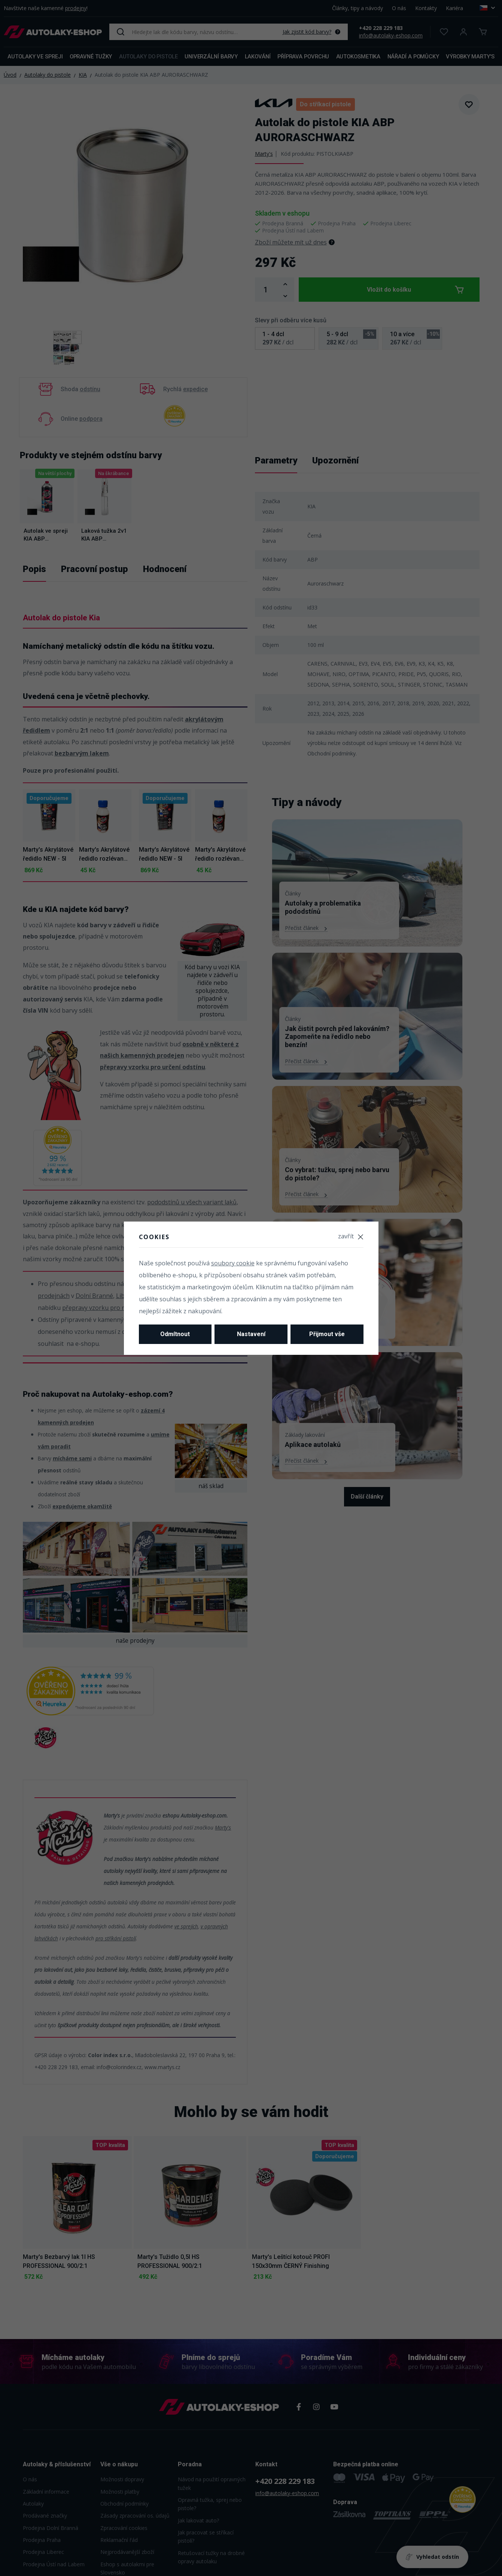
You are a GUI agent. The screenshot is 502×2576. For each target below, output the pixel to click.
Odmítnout (175, 1334)
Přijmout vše (327, 1334)
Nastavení (251, 1334)
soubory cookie (233, 1263)
